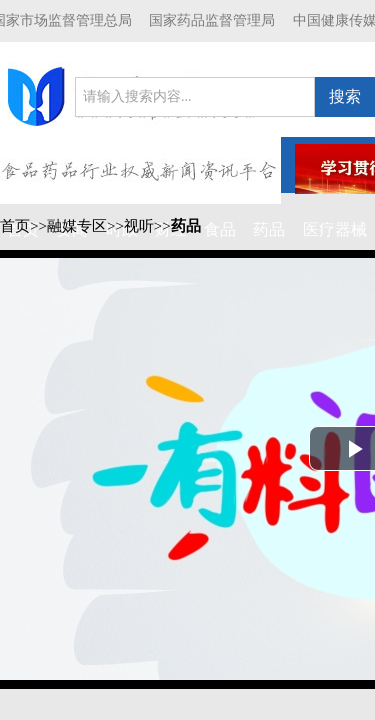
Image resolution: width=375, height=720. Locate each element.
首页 (15, 226)
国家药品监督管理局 (212, 20)
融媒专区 (77, 226)
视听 (139, 226)
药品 (186, 226)
